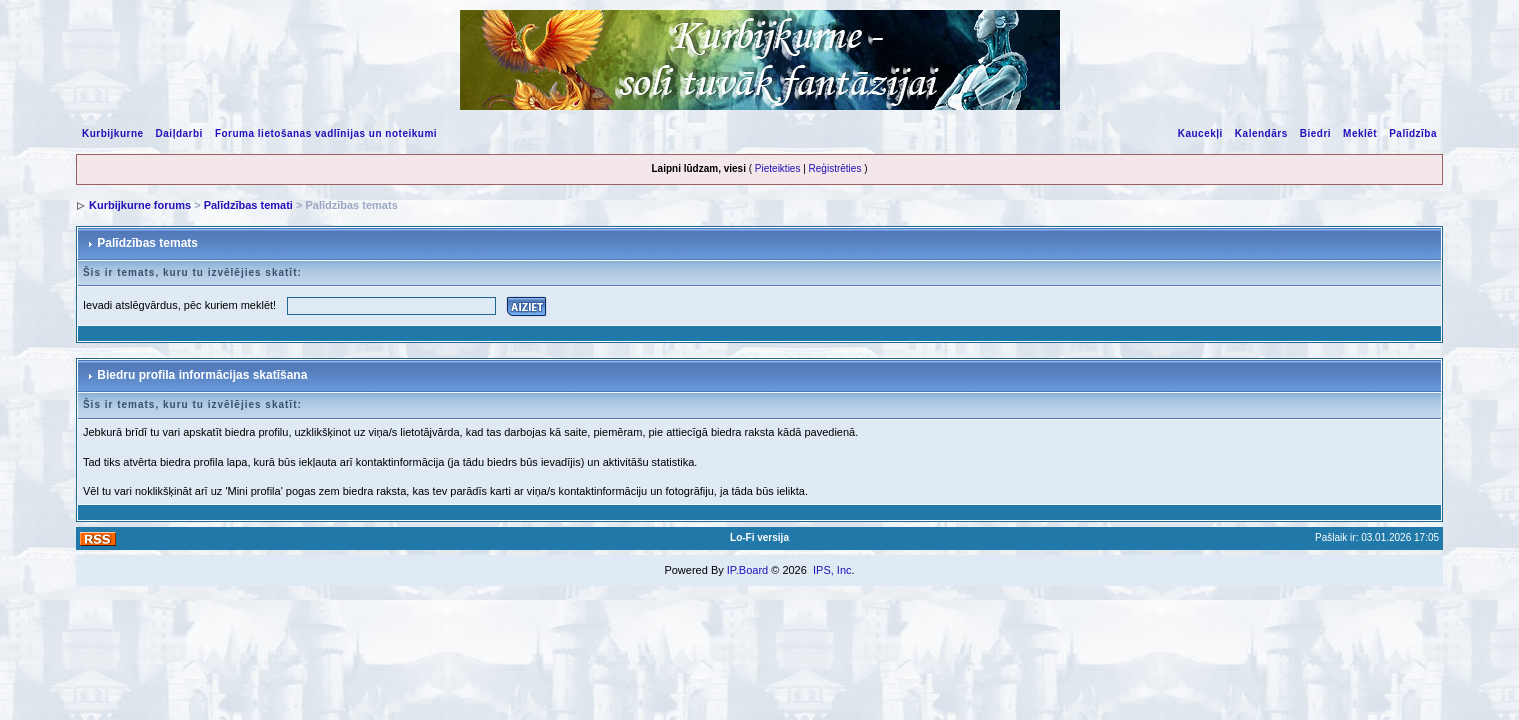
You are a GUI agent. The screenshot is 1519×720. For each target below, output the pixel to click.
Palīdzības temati (248, 205)
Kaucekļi (1200, 133)
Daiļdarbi (179, 133)
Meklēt (1360, 133)
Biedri (1315, 133)
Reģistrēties (835, 168)
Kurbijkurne (113, 133)
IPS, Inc (832, 570)
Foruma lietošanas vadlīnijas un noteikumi (326, 133)
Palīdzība (1413, 133)
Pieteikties (778, 168)
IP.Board (747, 570)
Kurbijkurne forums (140, 205)
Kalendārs (1261, 133)
